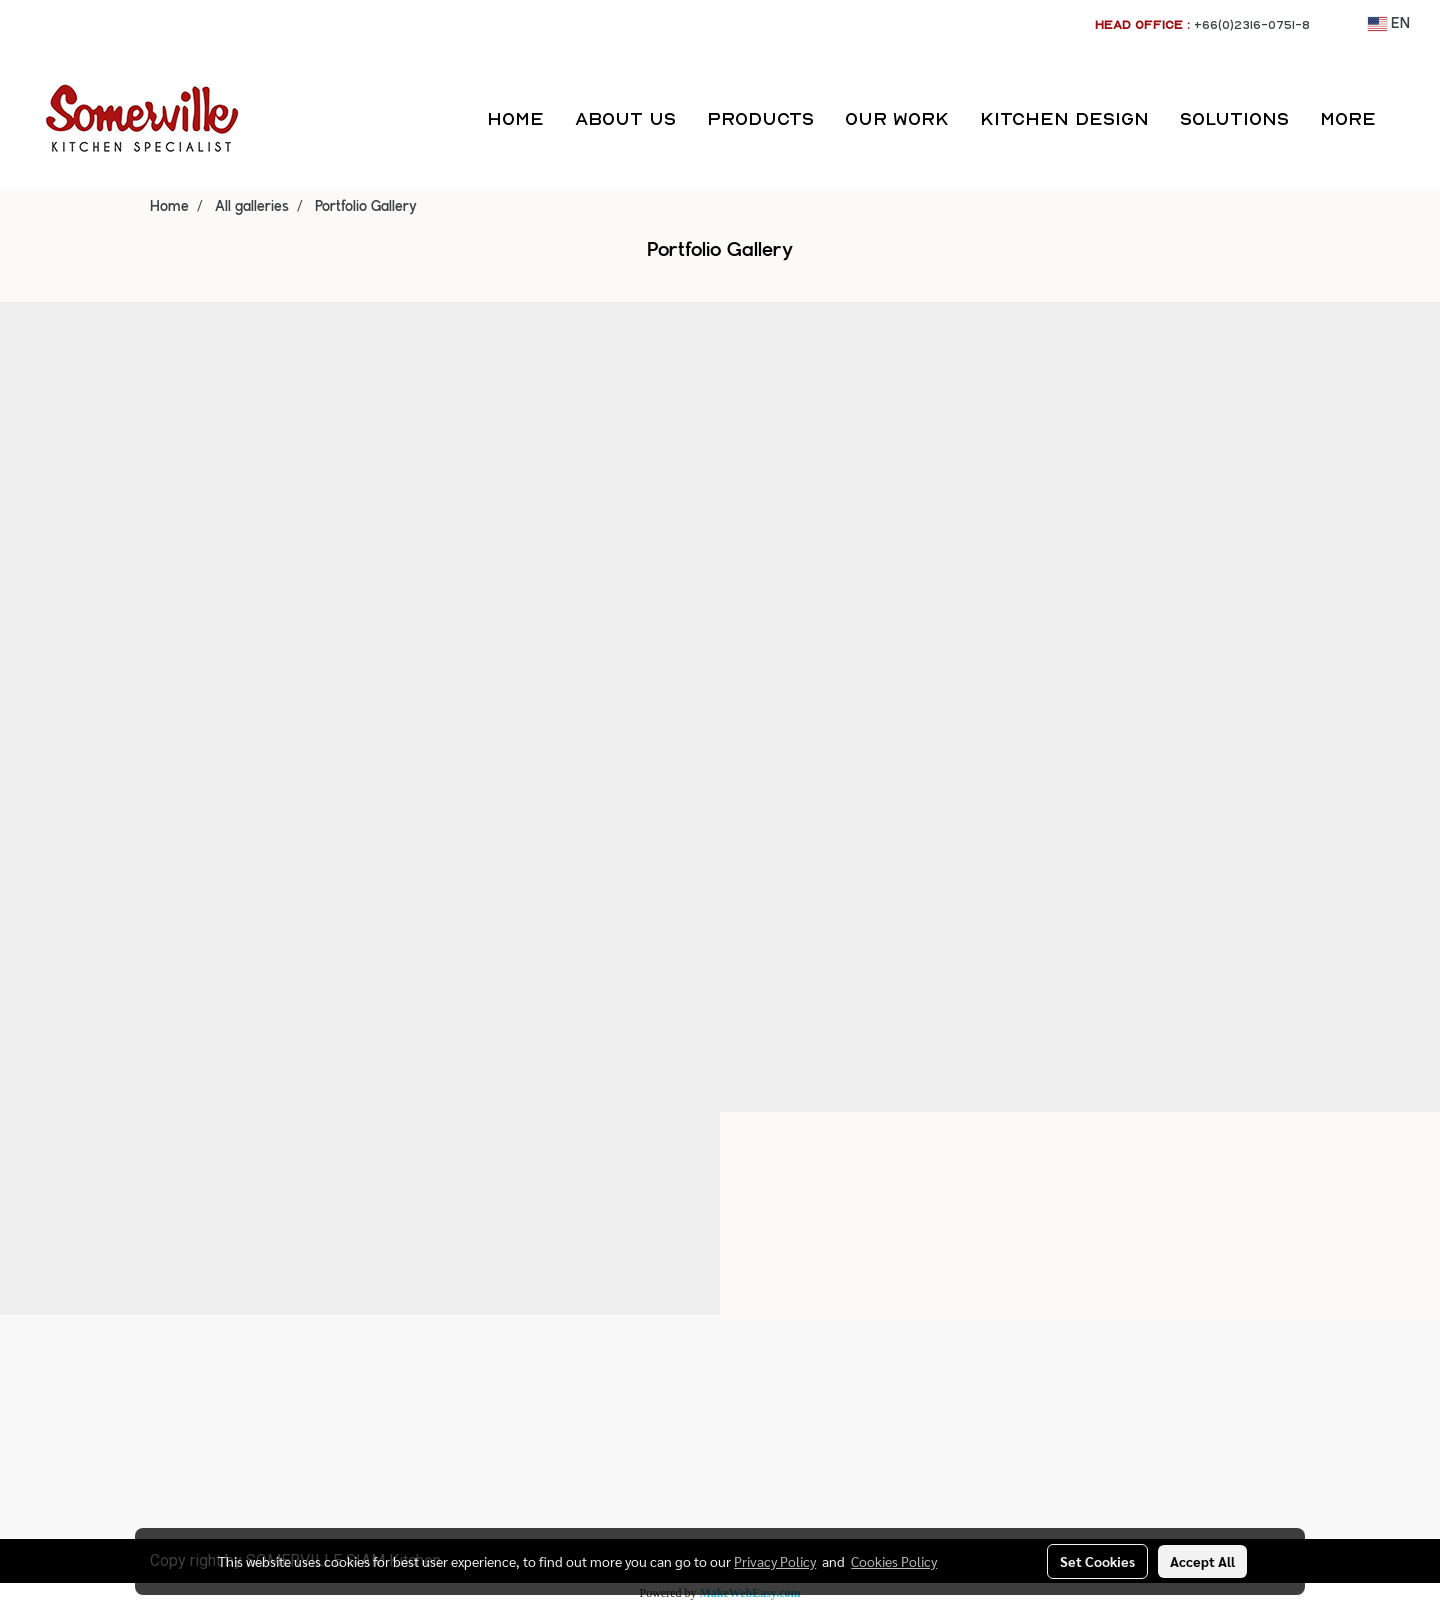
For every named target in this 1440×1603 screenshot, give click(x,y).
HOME (515, 118)
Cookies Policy (894, 1561)
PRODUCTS (760, 118)
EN (1389, 24)
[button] (1409, 119)
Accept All (1202, 1561)
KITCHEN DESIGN (1064, 118)
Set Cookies (1097, 1561)
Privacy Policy (775, 1561)
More (1348, 118)
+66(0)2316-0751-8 (1252, 24)
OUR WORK (897, 118)
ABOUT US (625, 118)
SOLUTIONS (1234, 118)
